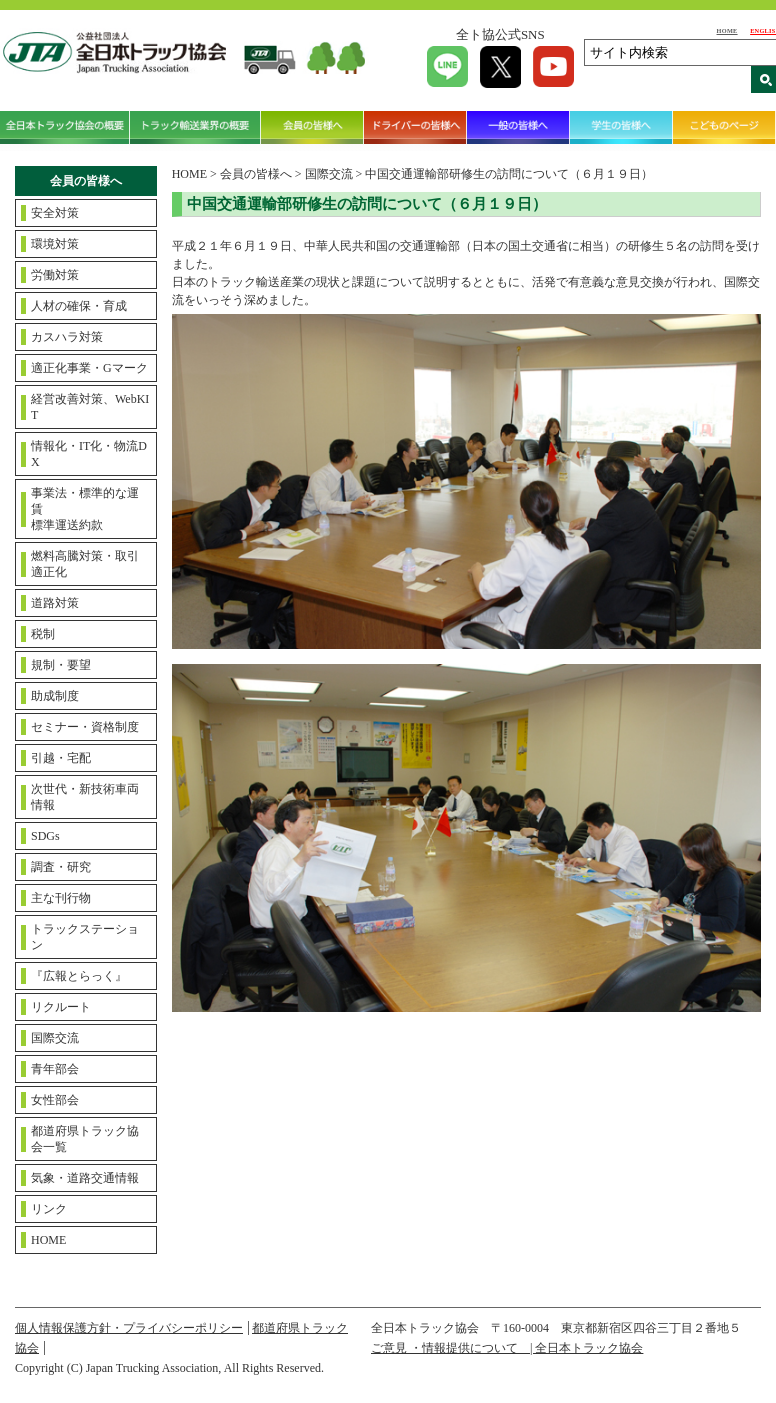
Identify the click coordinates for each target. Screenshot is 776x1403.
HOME (727, 30)
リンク (49, 1209)
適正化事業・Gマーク (89, 368)
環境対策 (55, 244)
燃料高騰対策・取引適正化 (85, 564)
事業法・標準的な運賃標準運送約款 (85, 509)
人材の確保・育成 (79, 306)
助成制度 (55, 696)
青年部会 (55, 1069)
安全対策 (55, 213)
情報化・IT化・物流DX (89, 454)
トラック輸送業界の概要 (195, 127)
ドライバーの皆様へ (415, 127)
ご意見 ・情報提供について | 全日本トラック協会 (507, 1348)
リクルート (61, 1007)
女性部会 (55, 1100)
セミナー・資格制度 (85, 727)
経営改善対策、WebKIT (90, 407)
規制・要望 (61, 665)
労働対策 (55, 275)
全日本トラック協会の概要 (65, 127)
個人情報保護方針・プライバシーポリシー (129, 1328)
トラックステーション (85, 937)
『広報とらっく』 (79, 976)
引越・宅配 (61, 758)
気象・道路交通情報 (85, 1178)
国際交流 (55, 1038)
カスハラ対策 (67, 337)
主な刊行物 (61, 898)
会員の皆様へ (312, 127)
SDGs (45, 836)
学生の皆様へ (621, 127)
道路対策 (55, 603)
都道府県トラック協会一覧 (85, 1139)
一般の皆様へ (518, 127)
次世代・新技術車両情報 (85, 797)
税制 (43, 634)
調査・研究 (61, 867)
